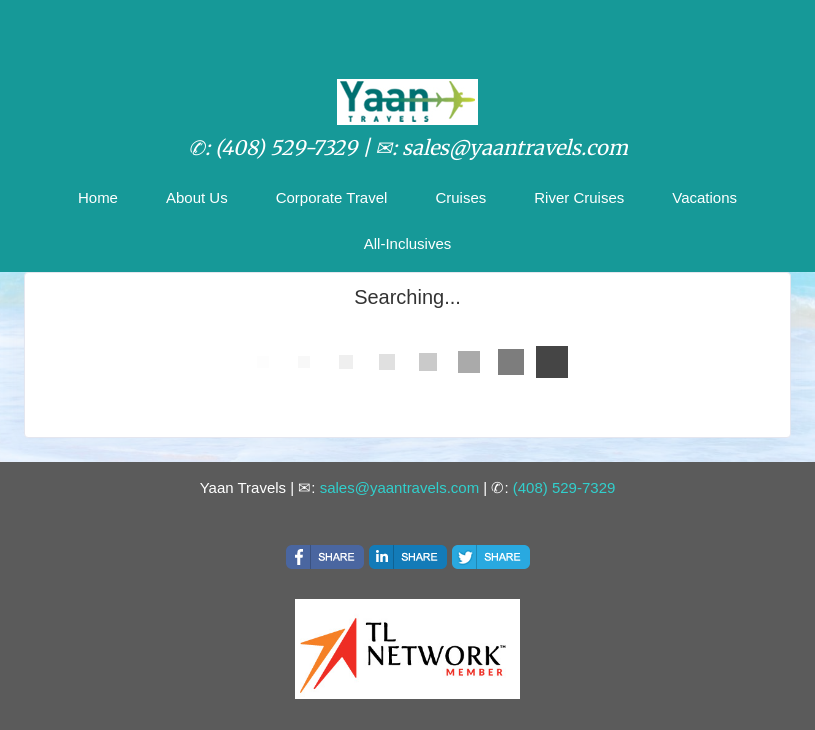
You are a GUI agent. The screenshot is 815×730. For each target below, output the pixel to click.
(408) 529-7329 (564, 487)
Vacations (704, 197)
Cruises (460, 197)
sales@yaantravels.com (399, 487)
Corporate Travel (332, 197)
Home (98, 197)
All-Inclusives (408, 243)
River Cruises (579, 197)
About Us (197, 197)
